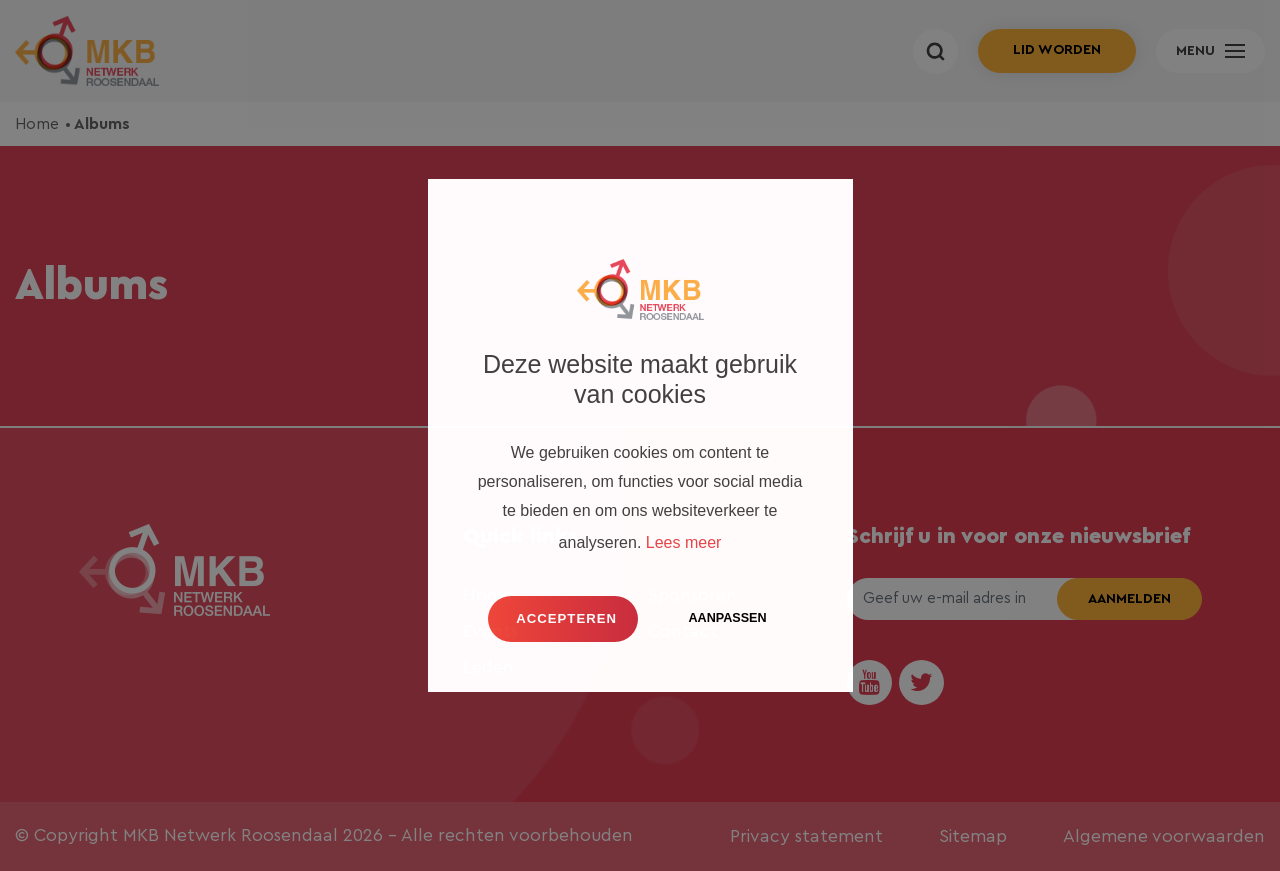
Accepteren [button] (566, 618)
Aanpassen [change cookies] (727, 618)
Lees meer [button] (684, 542)
